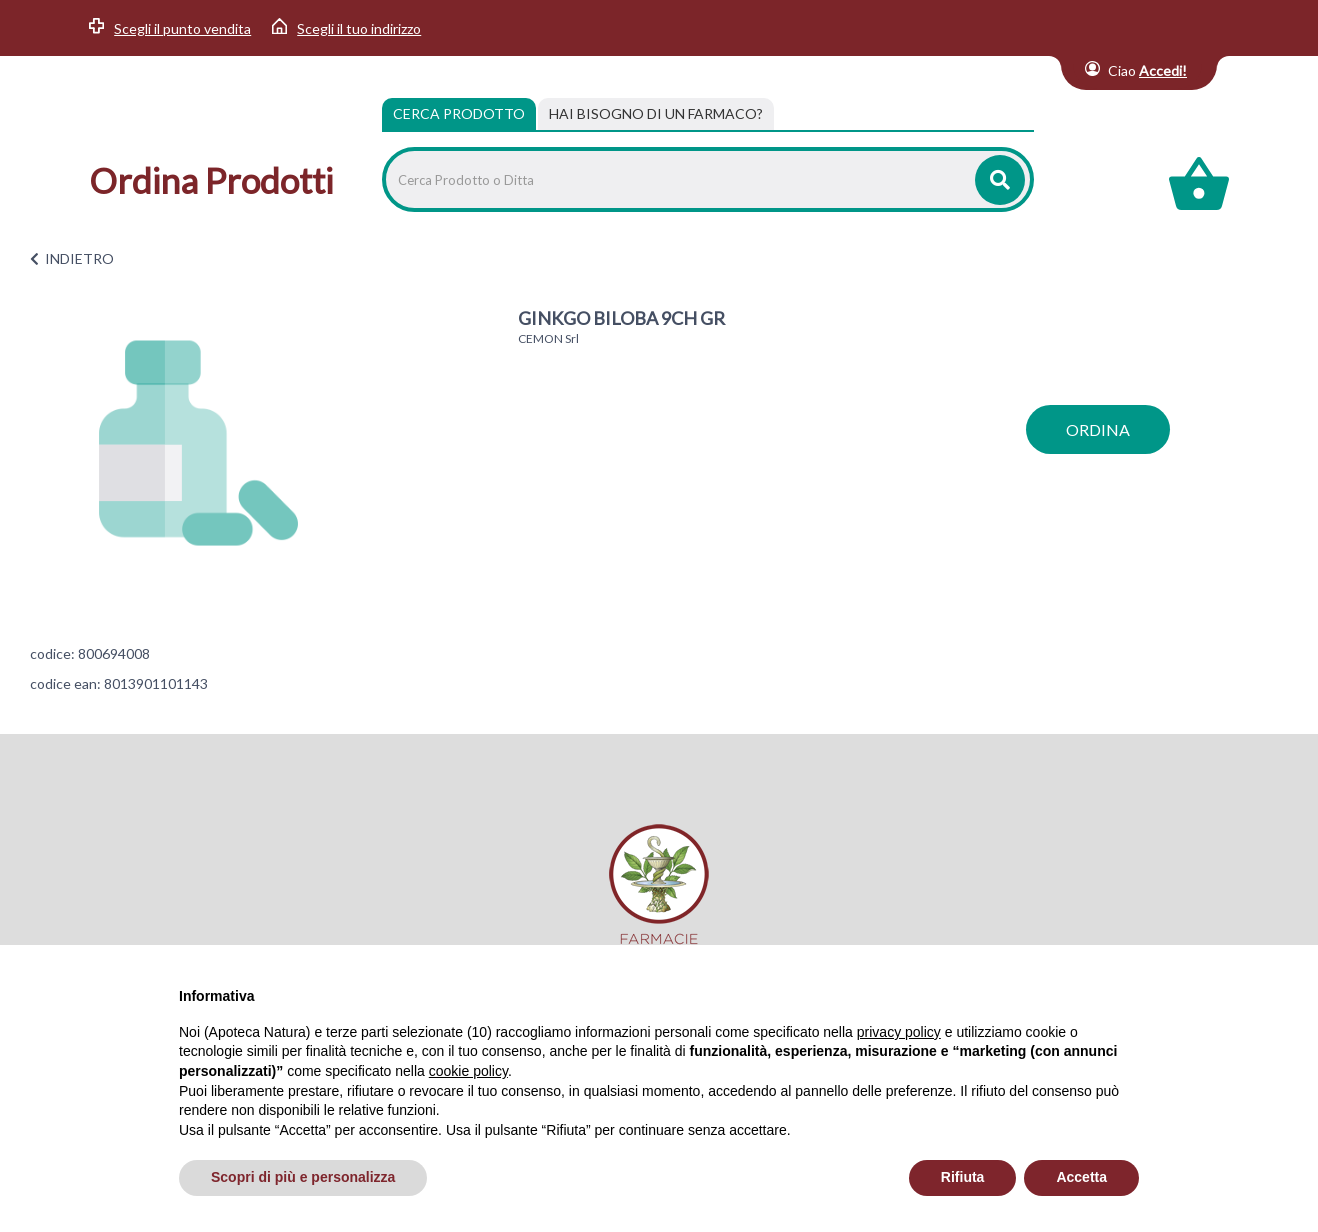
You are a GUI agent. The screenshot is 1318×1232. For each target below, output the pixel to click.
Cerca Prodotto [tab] (459, 113)
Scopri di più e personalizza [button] (303, 1177)
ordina (1098, 429)
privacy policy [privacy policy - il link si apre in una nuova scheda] (899, 1032)
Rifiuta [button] (963, 1177)
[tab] (656, 114)
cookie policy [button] (468, 1071)
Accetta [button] (1081, 1177)
